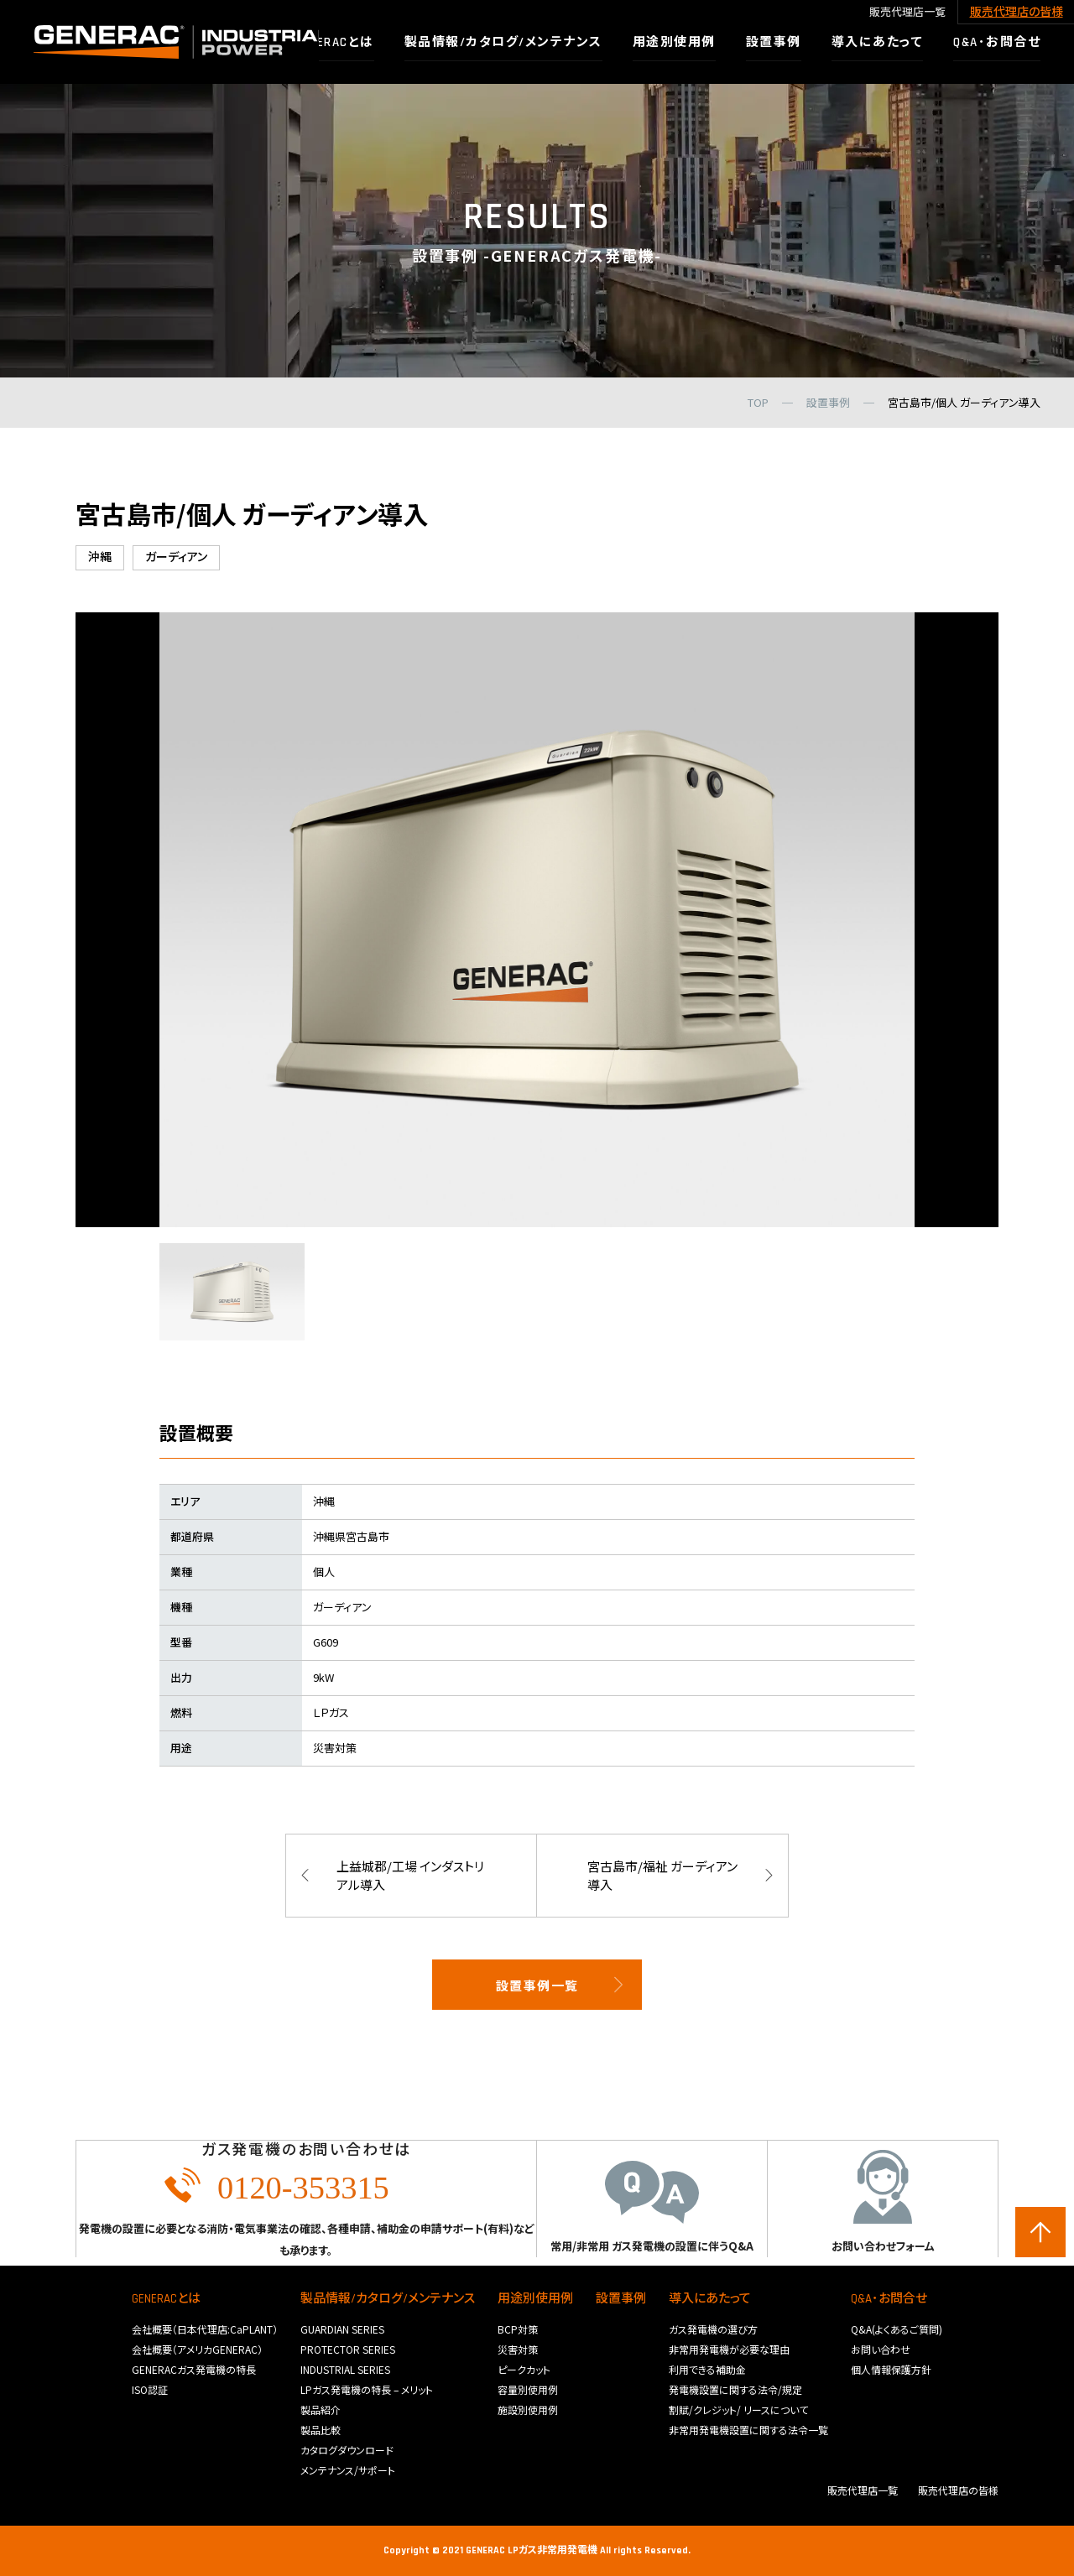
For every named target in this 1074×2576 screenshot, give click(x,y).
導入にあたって (710, 2299)
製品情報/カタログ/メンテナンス (387, 2299)
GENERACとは (166, 2299)
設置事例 (621, 2299)
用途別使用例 (535, 2299)
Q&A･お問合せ (889, 2299)
